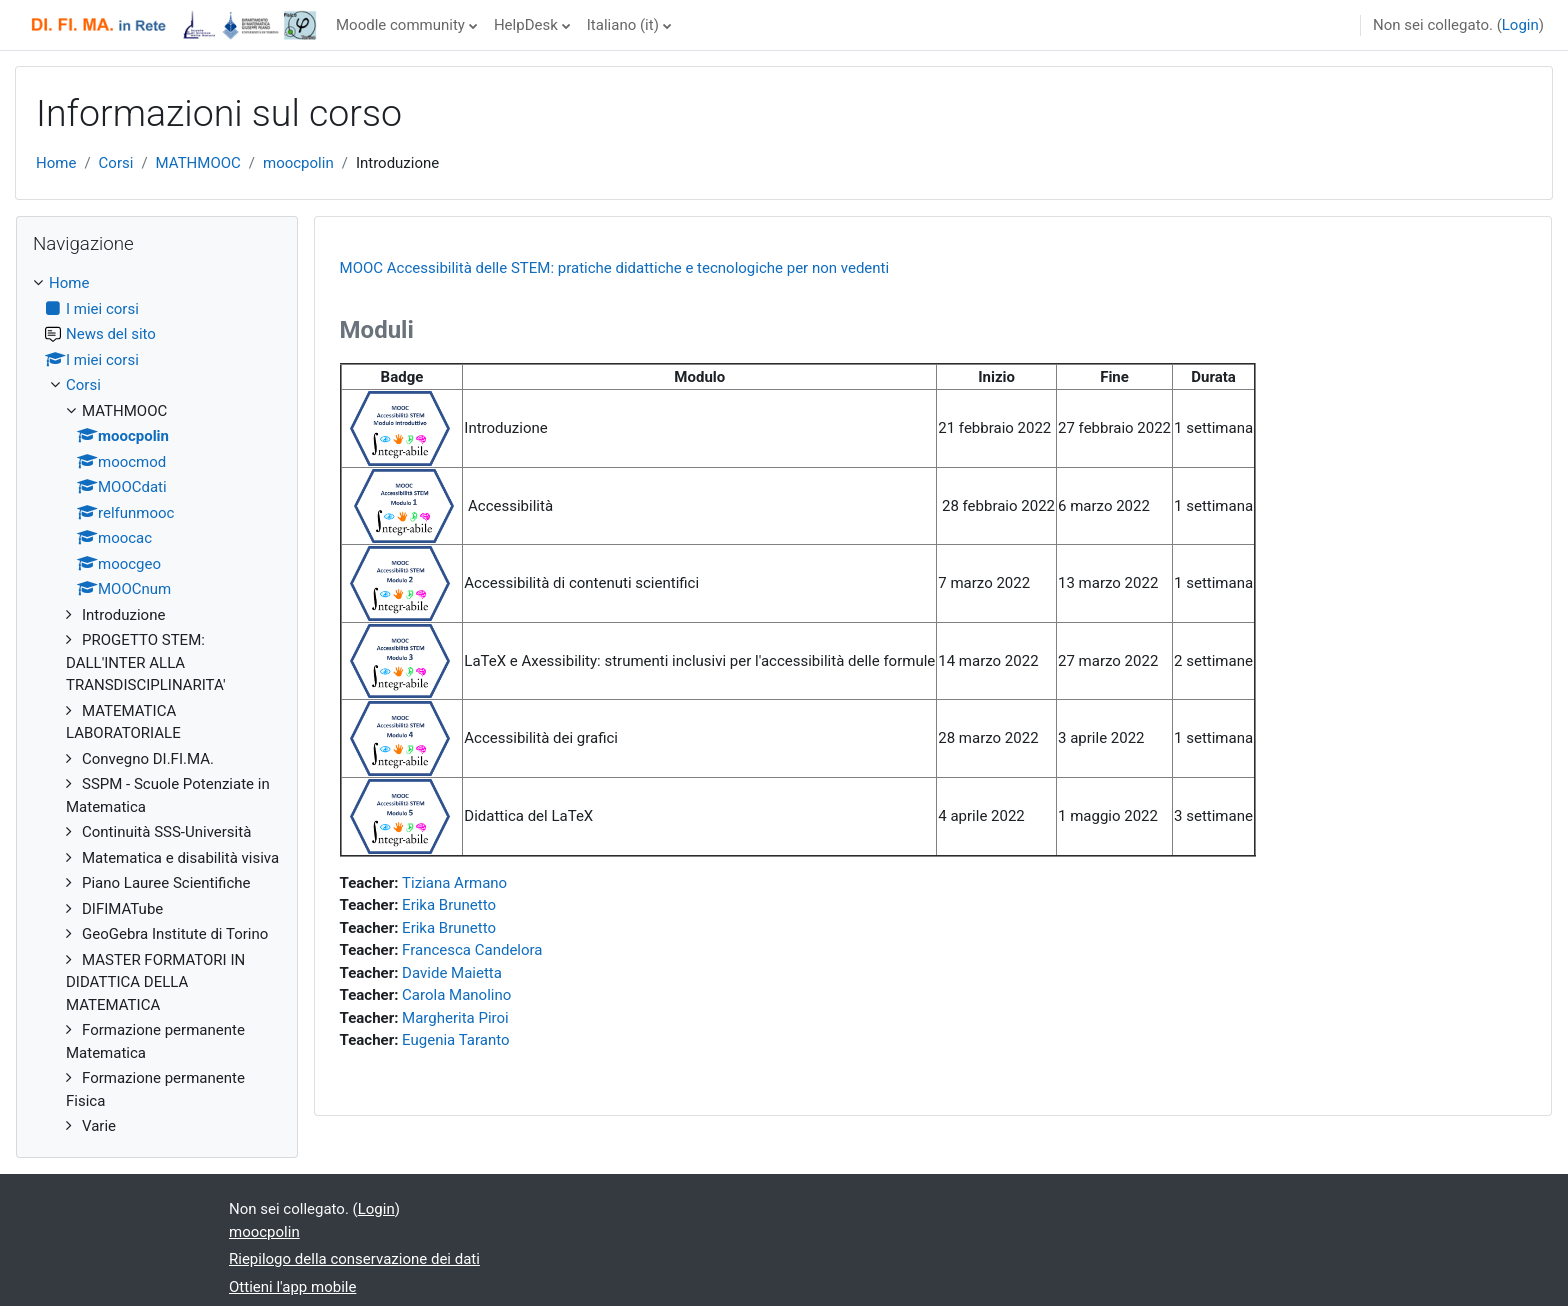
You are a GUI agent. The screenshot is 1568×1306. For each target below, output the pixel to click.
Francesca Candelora (472, 950)
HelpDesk (526, 25)
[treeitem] (157, 705)
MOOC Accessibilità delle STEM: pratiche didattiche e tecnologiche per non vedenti (615, 268)
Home (56, 163)
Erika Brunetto (449, 905)
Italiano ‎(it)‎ (623, 25)
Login (1520, 25)
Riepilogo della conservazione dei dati (354, 1259)
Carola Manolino (456, 995)
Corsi (116, 163)
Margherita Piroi (455, 1018)
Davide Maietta (452, 973)
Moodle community (400, 25)
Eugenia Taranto (455, 1040)
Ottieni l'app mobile (292, 1287)
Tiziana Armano (454, 883)
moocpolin (298, 163)
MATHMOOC (198, 163)
